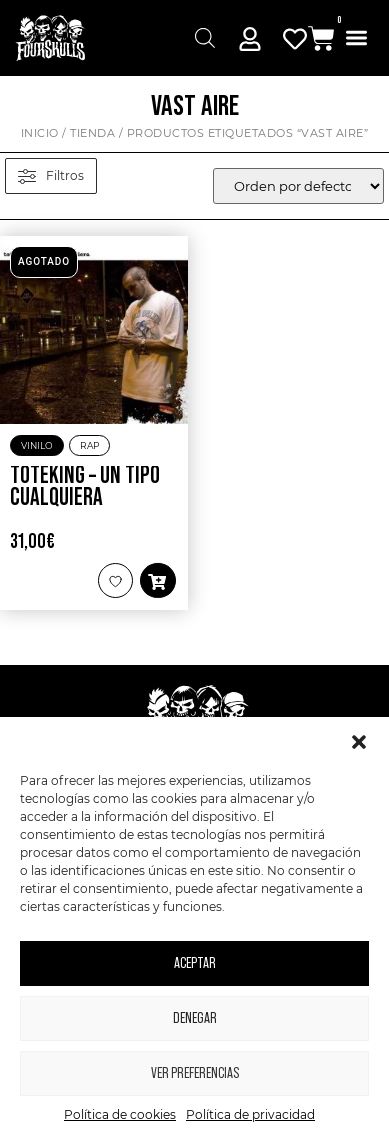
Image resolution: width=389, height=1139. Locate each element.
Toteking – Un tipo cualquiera (85, 487)
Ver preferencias (195, 1073)
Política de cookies (120, 1114)
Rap (89, 445)
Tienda (92, 133)
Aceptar (195, 963)
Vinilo (37, 445)
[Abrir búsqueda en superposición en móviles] (205, 38)
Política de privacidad (250, 1114)
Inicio (40, 133)
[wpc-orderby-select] (298, 186)
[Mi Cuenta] (250, 39)
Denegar (195, 1018)
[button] (359, 742)
